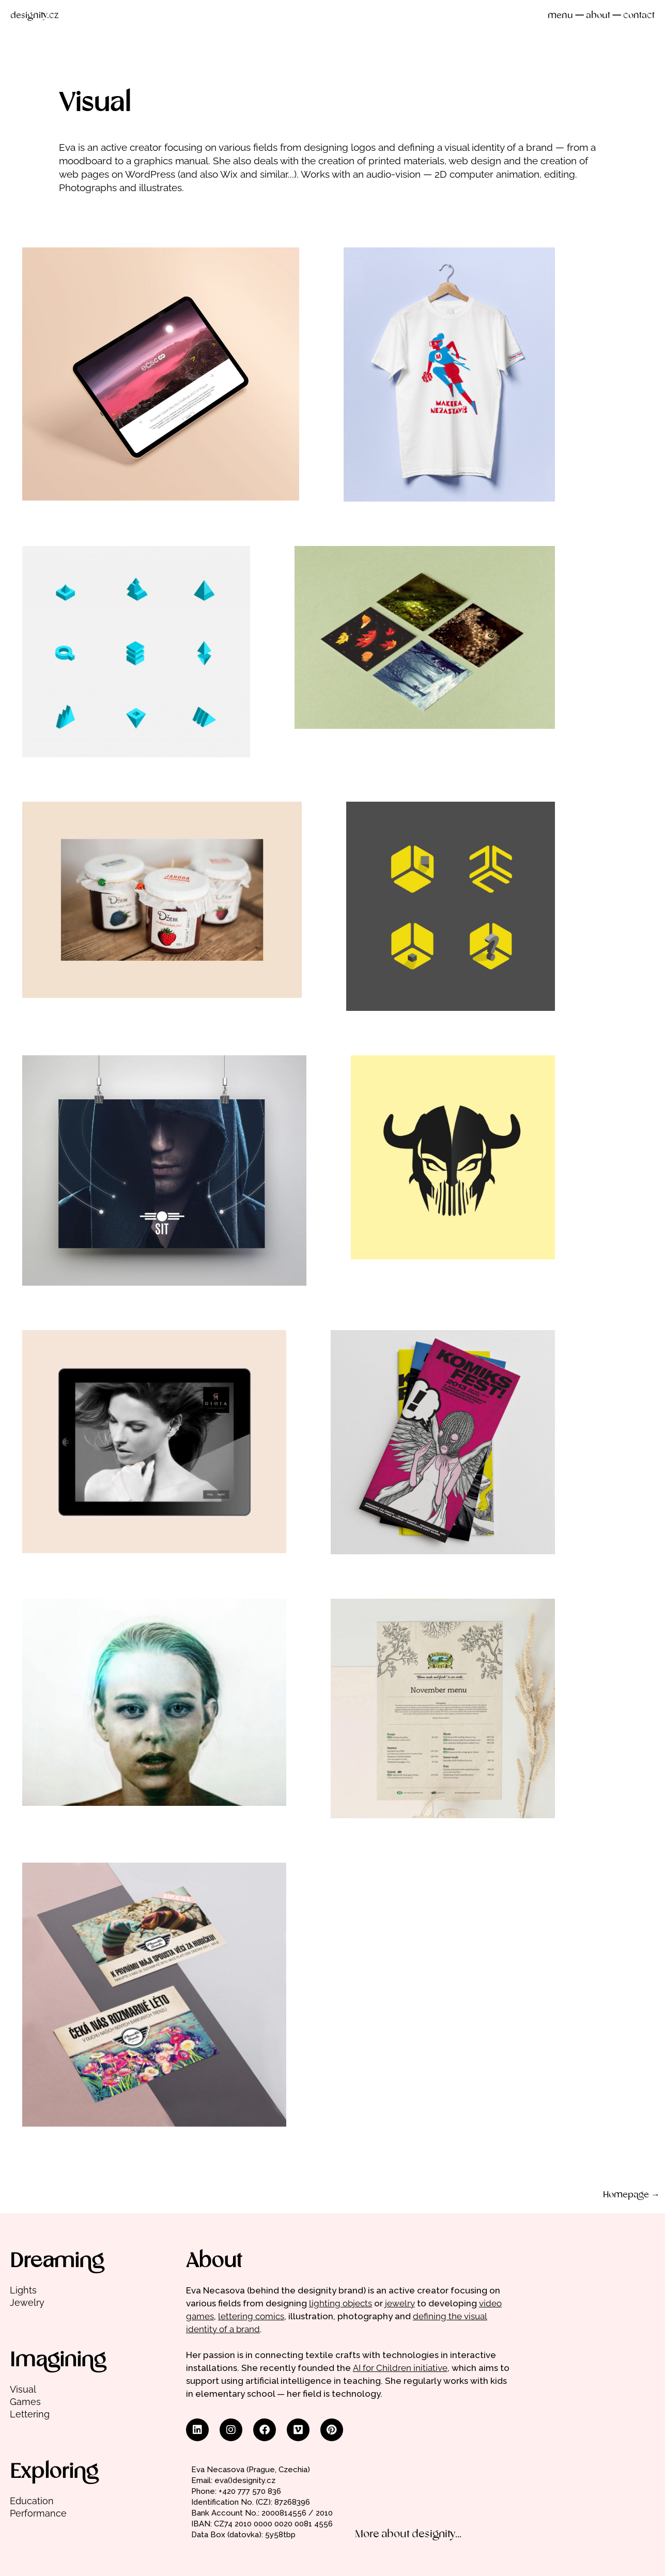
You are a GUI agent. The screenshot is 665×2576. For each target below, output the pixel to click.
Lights (23, 2290)
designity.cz (34, 15)
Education (32, 2500)
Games (25, 2401)
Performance (38, 2513)
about (598, 15)
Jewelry (27, 2302)
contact (639, 15)
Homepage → (631, 2195)
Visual (23, 2389)
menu (560, 15)
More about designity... (408, 2534)
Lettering (30, 2414)
